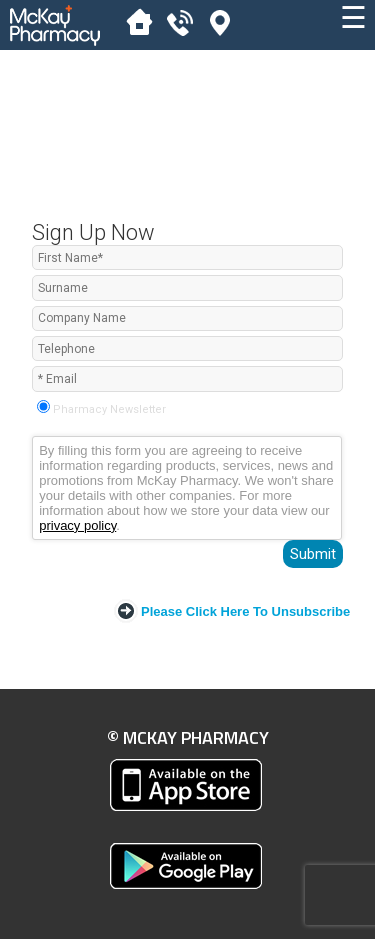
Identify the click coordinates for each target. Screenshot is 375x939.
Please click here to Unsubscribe (245, 611)
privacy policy (77, 525)
